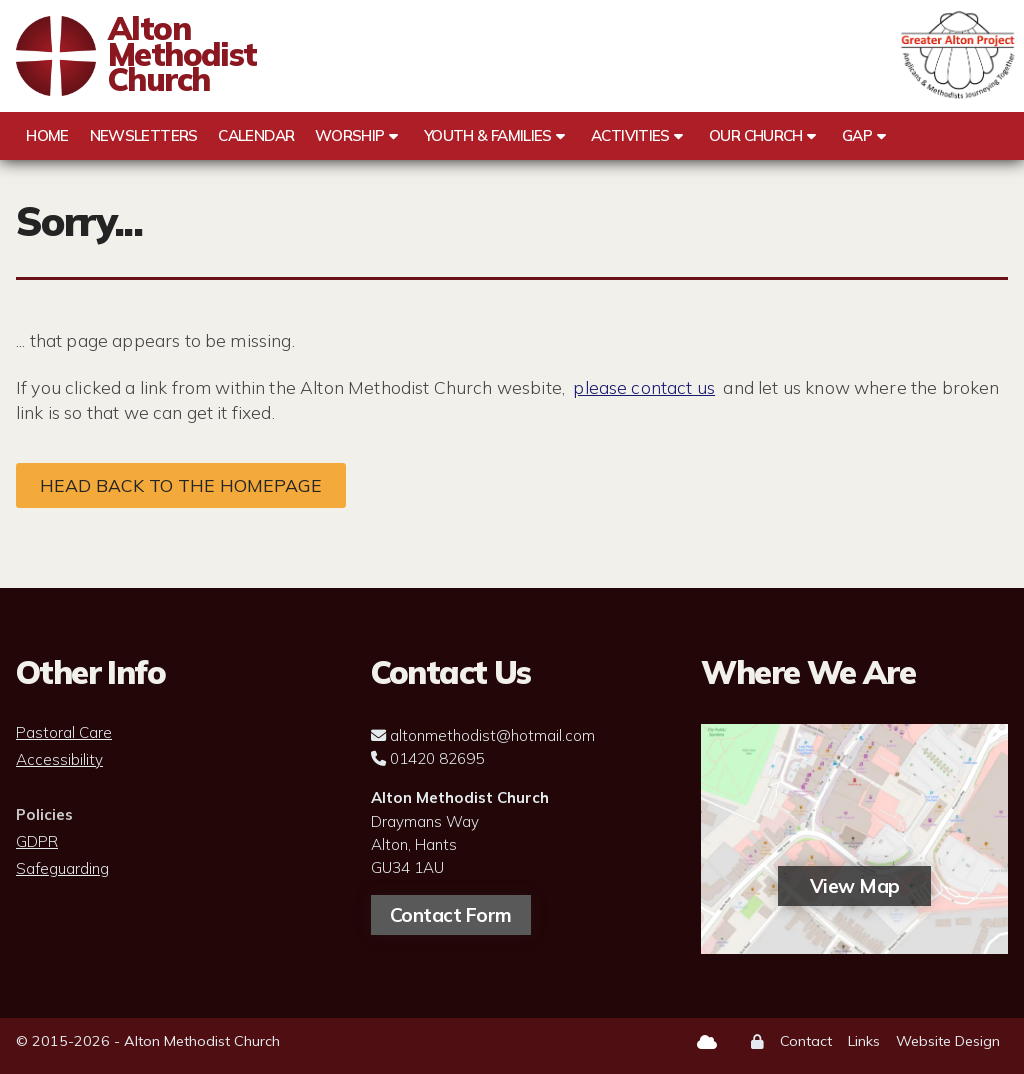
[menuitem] (757, 1042)
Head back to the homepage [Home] (181, 485)
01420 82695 (437, 758)
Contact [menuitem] (806, 1041)
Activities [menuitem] (630, 135)
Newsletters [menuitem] (144, 135)
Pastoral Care (64, 733)
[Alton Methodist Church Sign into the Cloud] (707, 1042)
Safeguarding (62, 869)
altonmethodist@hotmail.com (492, 735)
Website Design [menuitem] (948, 1041)
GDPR (37, 842)
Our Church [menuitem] (756, 135)
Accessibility (59, 760)
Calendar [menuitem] (256, 135)
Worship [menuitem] (350, 135)
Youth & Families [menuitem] (488, 135)
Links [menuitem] (864, 1041)
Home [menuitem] (47, 135)
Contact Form (451, 915)
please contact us (644, 387)
